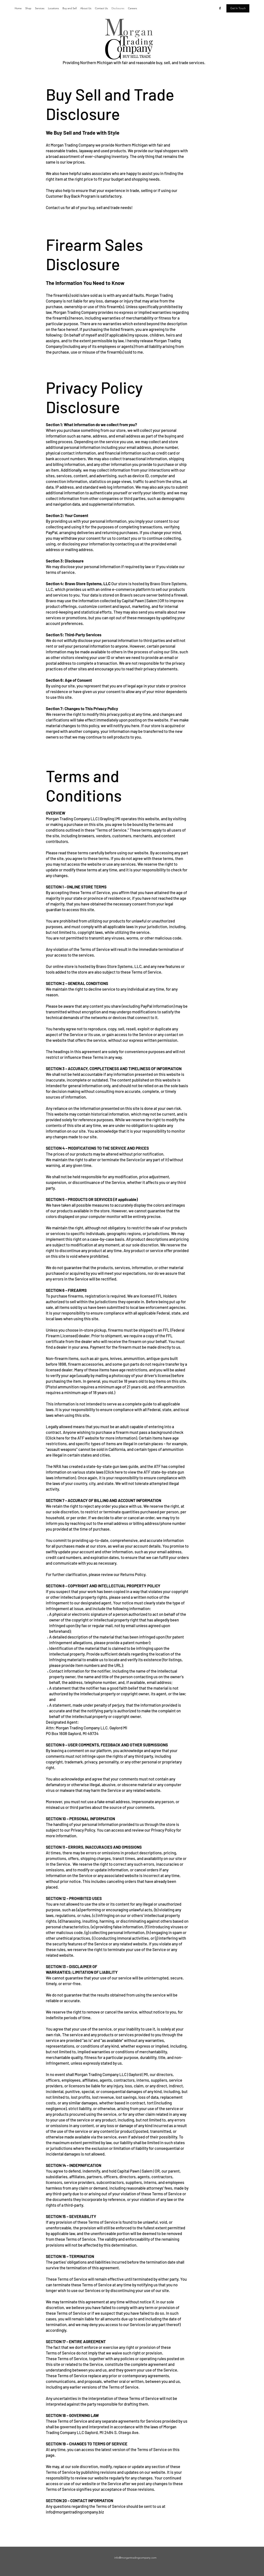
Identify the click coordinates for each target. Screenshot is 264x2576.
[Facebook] (220, 8)
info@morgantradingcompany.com (135, 2557)
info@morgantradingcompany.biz (75, 2511)
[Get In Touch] (237, 8)
